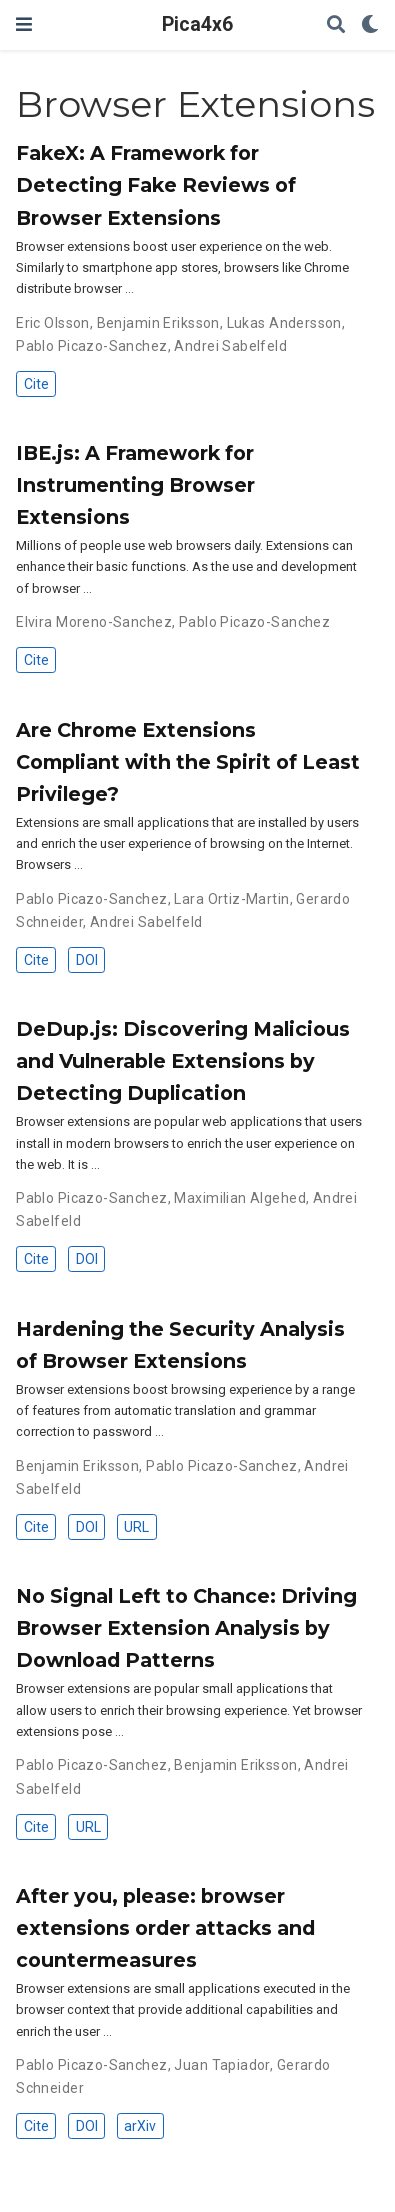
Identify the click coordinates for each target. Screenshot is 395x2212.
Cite (36, 384)
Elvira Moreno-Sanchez (94, 622)
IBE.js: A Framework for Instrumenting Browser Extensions (135, 485)
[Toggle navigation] (24, 24)
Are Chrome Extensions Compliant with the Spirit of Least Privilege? (188, 762)
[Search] (336, 25)
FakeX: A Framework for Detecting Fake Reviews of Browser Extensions (156, 185)
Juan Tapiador (221, 2065)
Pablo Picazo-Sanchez (91, 346)
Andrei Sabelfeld (230, 346)
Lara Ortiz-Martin (231, 899)
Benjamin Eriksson (158, 323)
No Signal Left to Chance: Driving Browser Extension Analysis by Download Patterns (186, 1628)
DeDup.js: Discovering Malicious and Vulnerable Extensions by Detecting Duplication (183, 1061)
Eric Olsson (53, 323)
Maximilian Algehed (240, 1198)
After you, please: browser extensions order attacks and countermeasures (165, 1928)
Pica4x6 (197, 24)
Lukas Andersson (284, 323)
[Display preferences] (370, 25)
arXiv (140, 2126)
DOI (87, 960)
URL (136, 1527)
